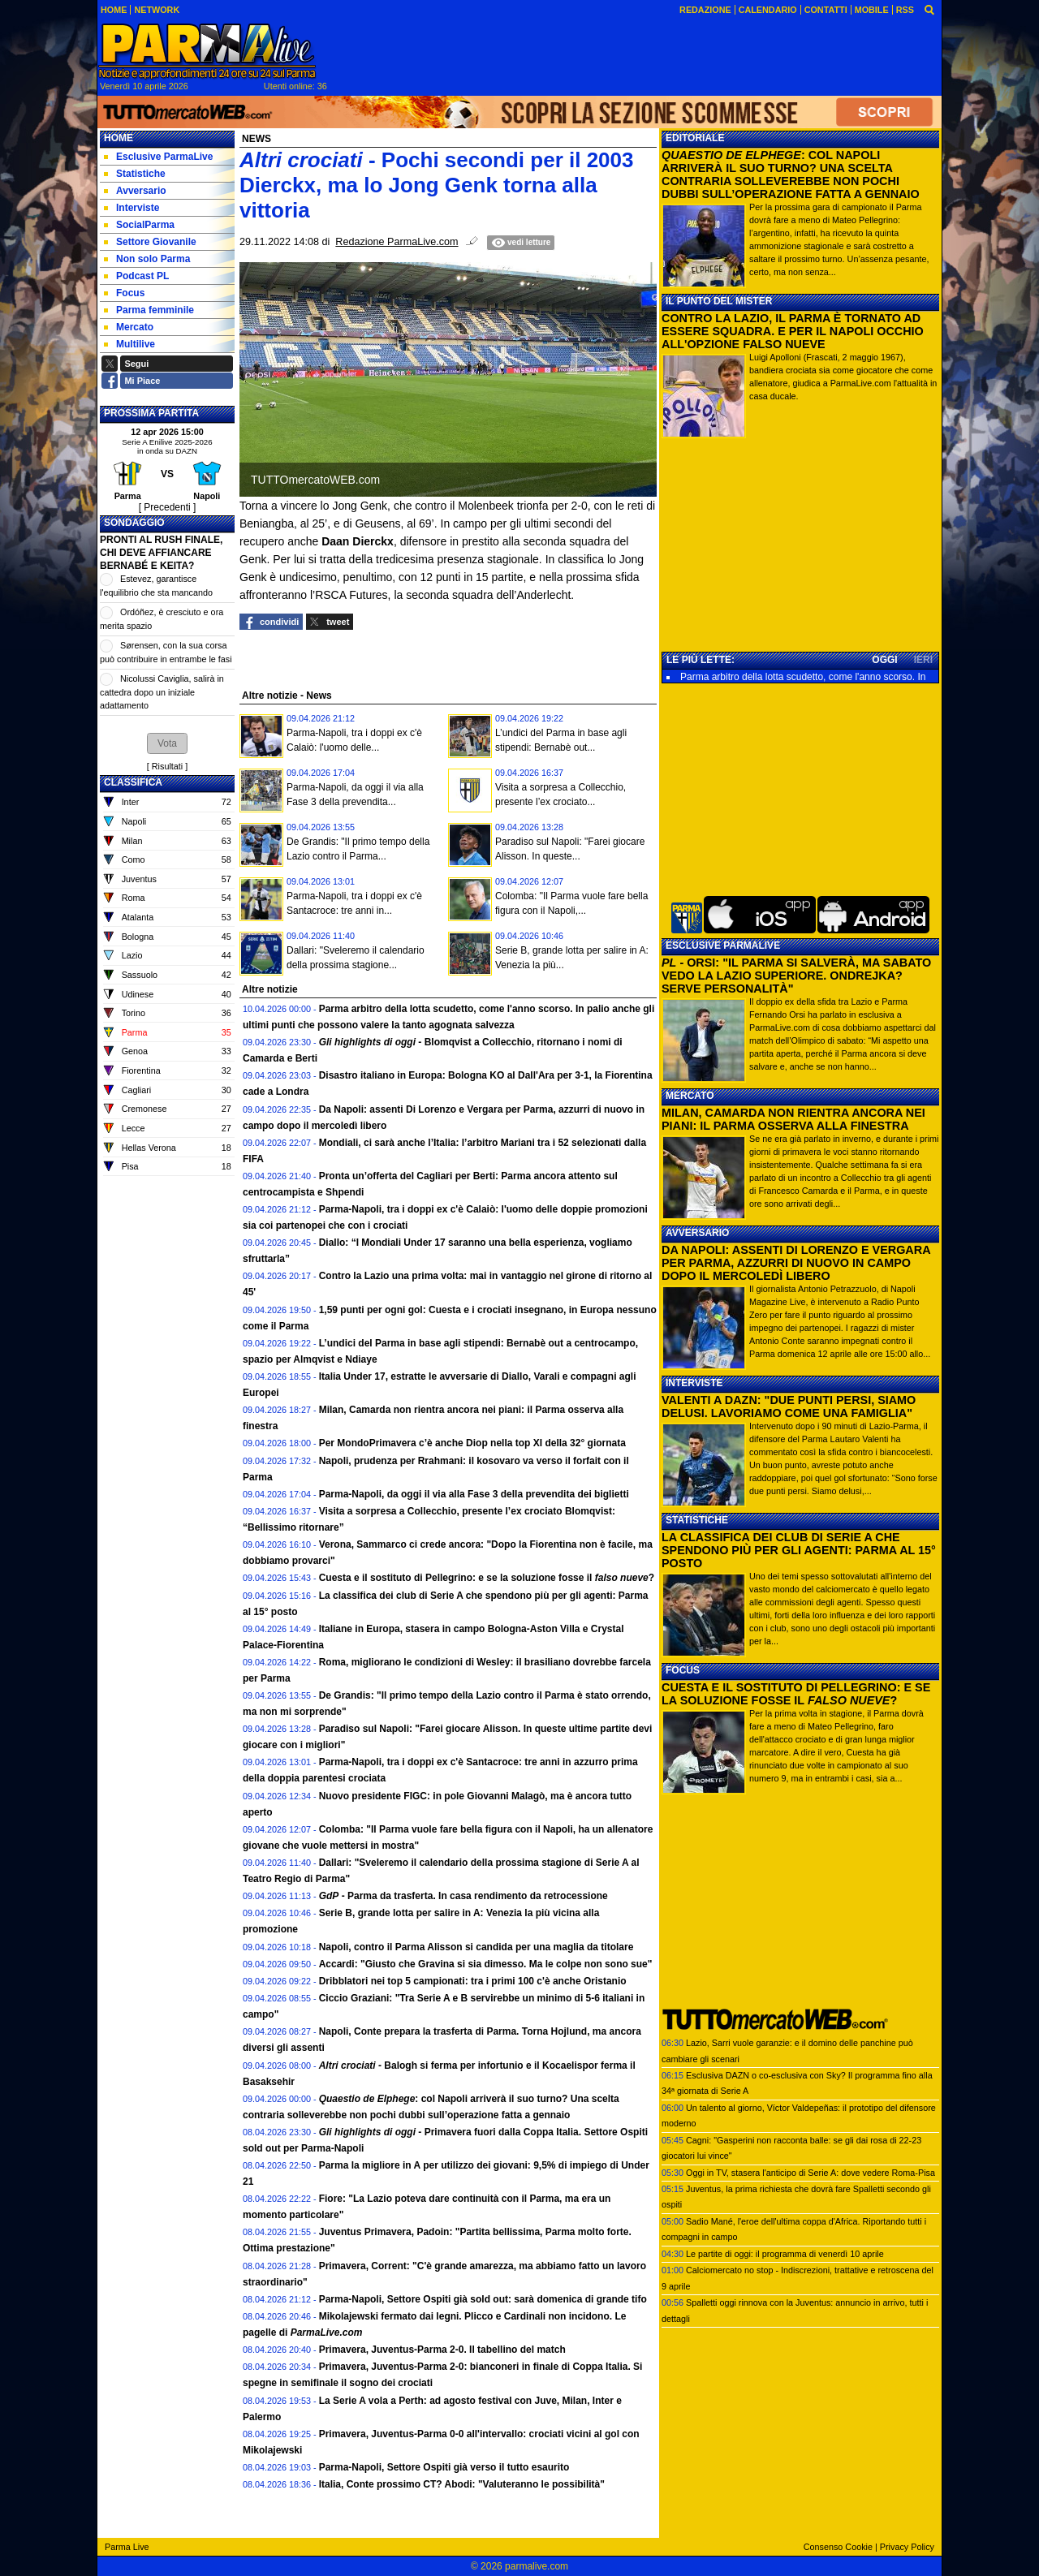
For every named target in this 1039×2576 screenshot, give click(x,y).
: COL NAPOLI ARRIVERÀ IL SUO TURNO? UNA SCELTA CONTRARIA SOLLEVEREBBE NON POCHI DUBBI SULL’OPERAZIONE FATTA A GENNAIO (791, 174)
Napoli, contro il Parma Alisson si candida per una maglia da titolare (476, 1947)
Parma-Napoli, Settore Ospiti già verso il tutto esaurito (444, 2467)
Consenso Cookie (838, 2547)
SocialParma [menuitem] (139, 224)
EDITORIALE (695, 138)
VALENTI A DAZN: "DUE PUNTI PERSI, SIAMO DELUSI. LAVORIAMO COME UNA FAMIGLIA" (789, 1406)
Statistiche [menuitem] (135, 173)
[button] (167, 743)
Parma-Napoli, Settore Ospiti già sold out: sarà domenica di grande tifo (483, 2299)
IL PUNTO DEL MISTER (719, 301)
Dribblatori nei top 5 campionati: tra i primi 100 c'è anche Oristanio (473, 1981)
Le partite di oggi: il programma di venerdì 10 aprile (785, 2254)
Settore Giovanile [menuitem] (150, 242)
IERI (923, 660)
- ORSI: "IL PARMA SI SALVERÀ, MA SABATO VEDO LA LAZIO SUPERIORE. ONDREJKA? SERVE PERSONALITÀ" (796, 975)
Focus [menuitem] (124, 293)
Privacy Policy (907, 2547)
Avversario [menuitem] (135, 190)
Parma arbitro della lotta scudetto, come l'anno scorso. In (802, 677)
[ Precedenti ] (167, 507)
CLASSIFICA (133, 782)
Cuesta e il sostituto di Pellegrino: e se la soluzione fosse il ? (486, 1577)
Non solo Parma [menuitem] (147, 259)
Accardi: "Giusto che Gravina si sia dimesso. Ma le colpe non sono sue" (486, 1964)
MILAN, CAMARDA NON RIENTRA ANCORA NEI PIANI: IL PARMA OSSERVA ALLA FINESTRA (793, 1119)
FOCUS (683, 1670)
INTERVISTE (694, 1383)
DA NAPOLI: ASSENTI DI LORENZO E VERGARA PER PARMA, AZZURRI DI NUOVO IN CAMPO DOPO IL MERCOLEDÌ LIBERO (796, 1262)
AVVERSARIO (697, 1232)
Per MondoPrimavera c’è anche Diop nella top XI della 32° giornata (472, 1443)
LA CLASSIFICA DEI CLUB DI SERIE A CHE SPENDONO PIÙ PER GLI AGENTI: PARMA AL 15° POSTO (799, 1550)
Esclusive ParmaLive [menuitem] (158, 156)
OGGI (884, 660)
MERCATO (690, 1095)
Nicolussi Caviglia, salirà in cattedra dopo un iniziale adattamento (162, 692)
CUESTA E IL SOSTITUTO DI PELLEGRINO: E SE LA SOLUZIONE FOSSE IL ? (796, 1694)
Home (118, 138)
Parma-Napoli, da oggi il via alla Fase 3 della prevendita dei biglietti (474, 1494)
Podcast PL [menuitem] (136, 276)
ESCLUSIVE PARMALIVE (723, 945)
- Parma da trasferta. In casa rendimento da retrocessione (463, 1896)
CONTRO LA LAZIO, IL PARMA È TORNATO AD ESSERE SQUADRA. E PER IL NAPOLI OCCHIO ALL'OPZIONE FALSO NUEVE (793, 331)
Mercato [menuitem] (128, 327)
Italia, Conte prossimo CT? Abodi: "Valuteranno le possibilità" (462, 2484)
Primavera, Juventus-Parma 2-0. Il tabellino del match (442, 2349)
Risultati (167, 766)
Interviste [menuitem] (131, 207)
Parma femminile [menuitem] (149, 310)
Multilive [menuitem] (129, 344)
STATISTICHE (697, 1520)
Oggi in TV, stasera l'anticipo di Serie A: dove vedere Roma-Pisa (810, 2173)
